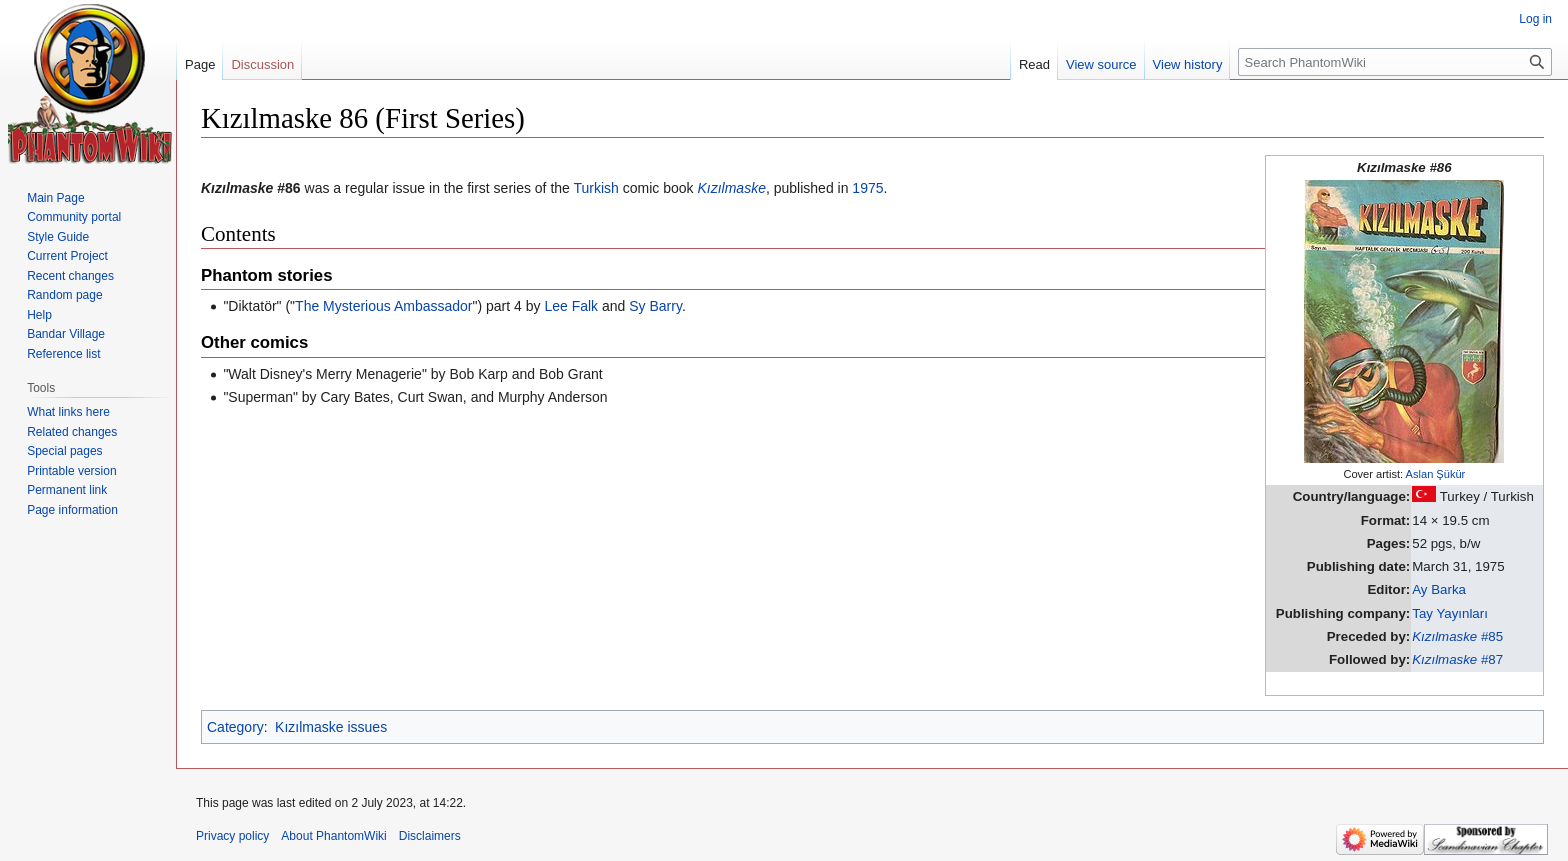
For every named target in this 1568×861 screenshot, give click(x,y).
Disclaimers (430, 836)
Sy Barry (655, 306)
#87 (1457, 659)
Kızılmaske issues (331, 727)
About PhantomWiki (333, 836)
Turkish (596, 188)
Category (235, 727)
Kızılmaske (731, 188)
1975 (867, 188)
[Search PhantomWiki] (1395, 62)
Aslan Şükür (1436, 474)
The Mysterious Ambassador (383, 306)
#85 (1457, 636)
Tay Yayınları (1450, 613)
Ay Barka (1439, 589)
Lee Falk (571, 306)
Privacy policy (232, 836)
